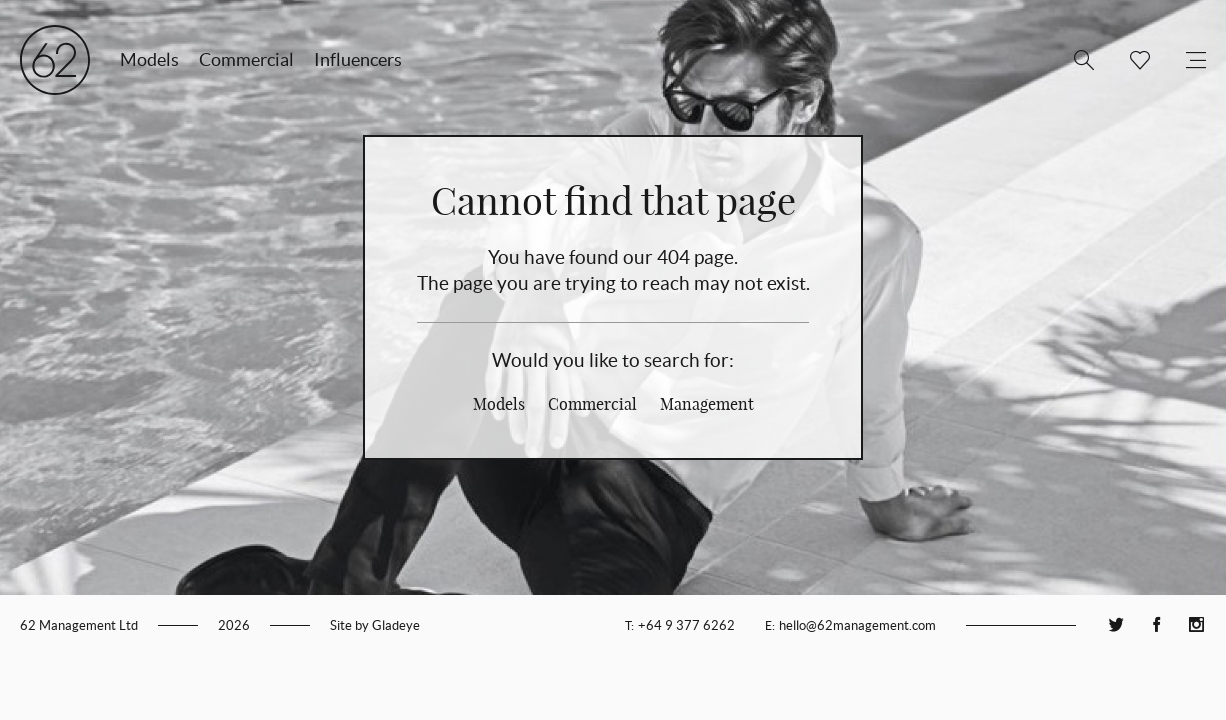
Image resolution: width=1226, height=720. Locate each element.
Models (149, 59)
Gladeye (396, 625)
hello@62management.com (857, 625)
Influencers (358, 59)
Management (707, 404)
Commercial (246, 59)
